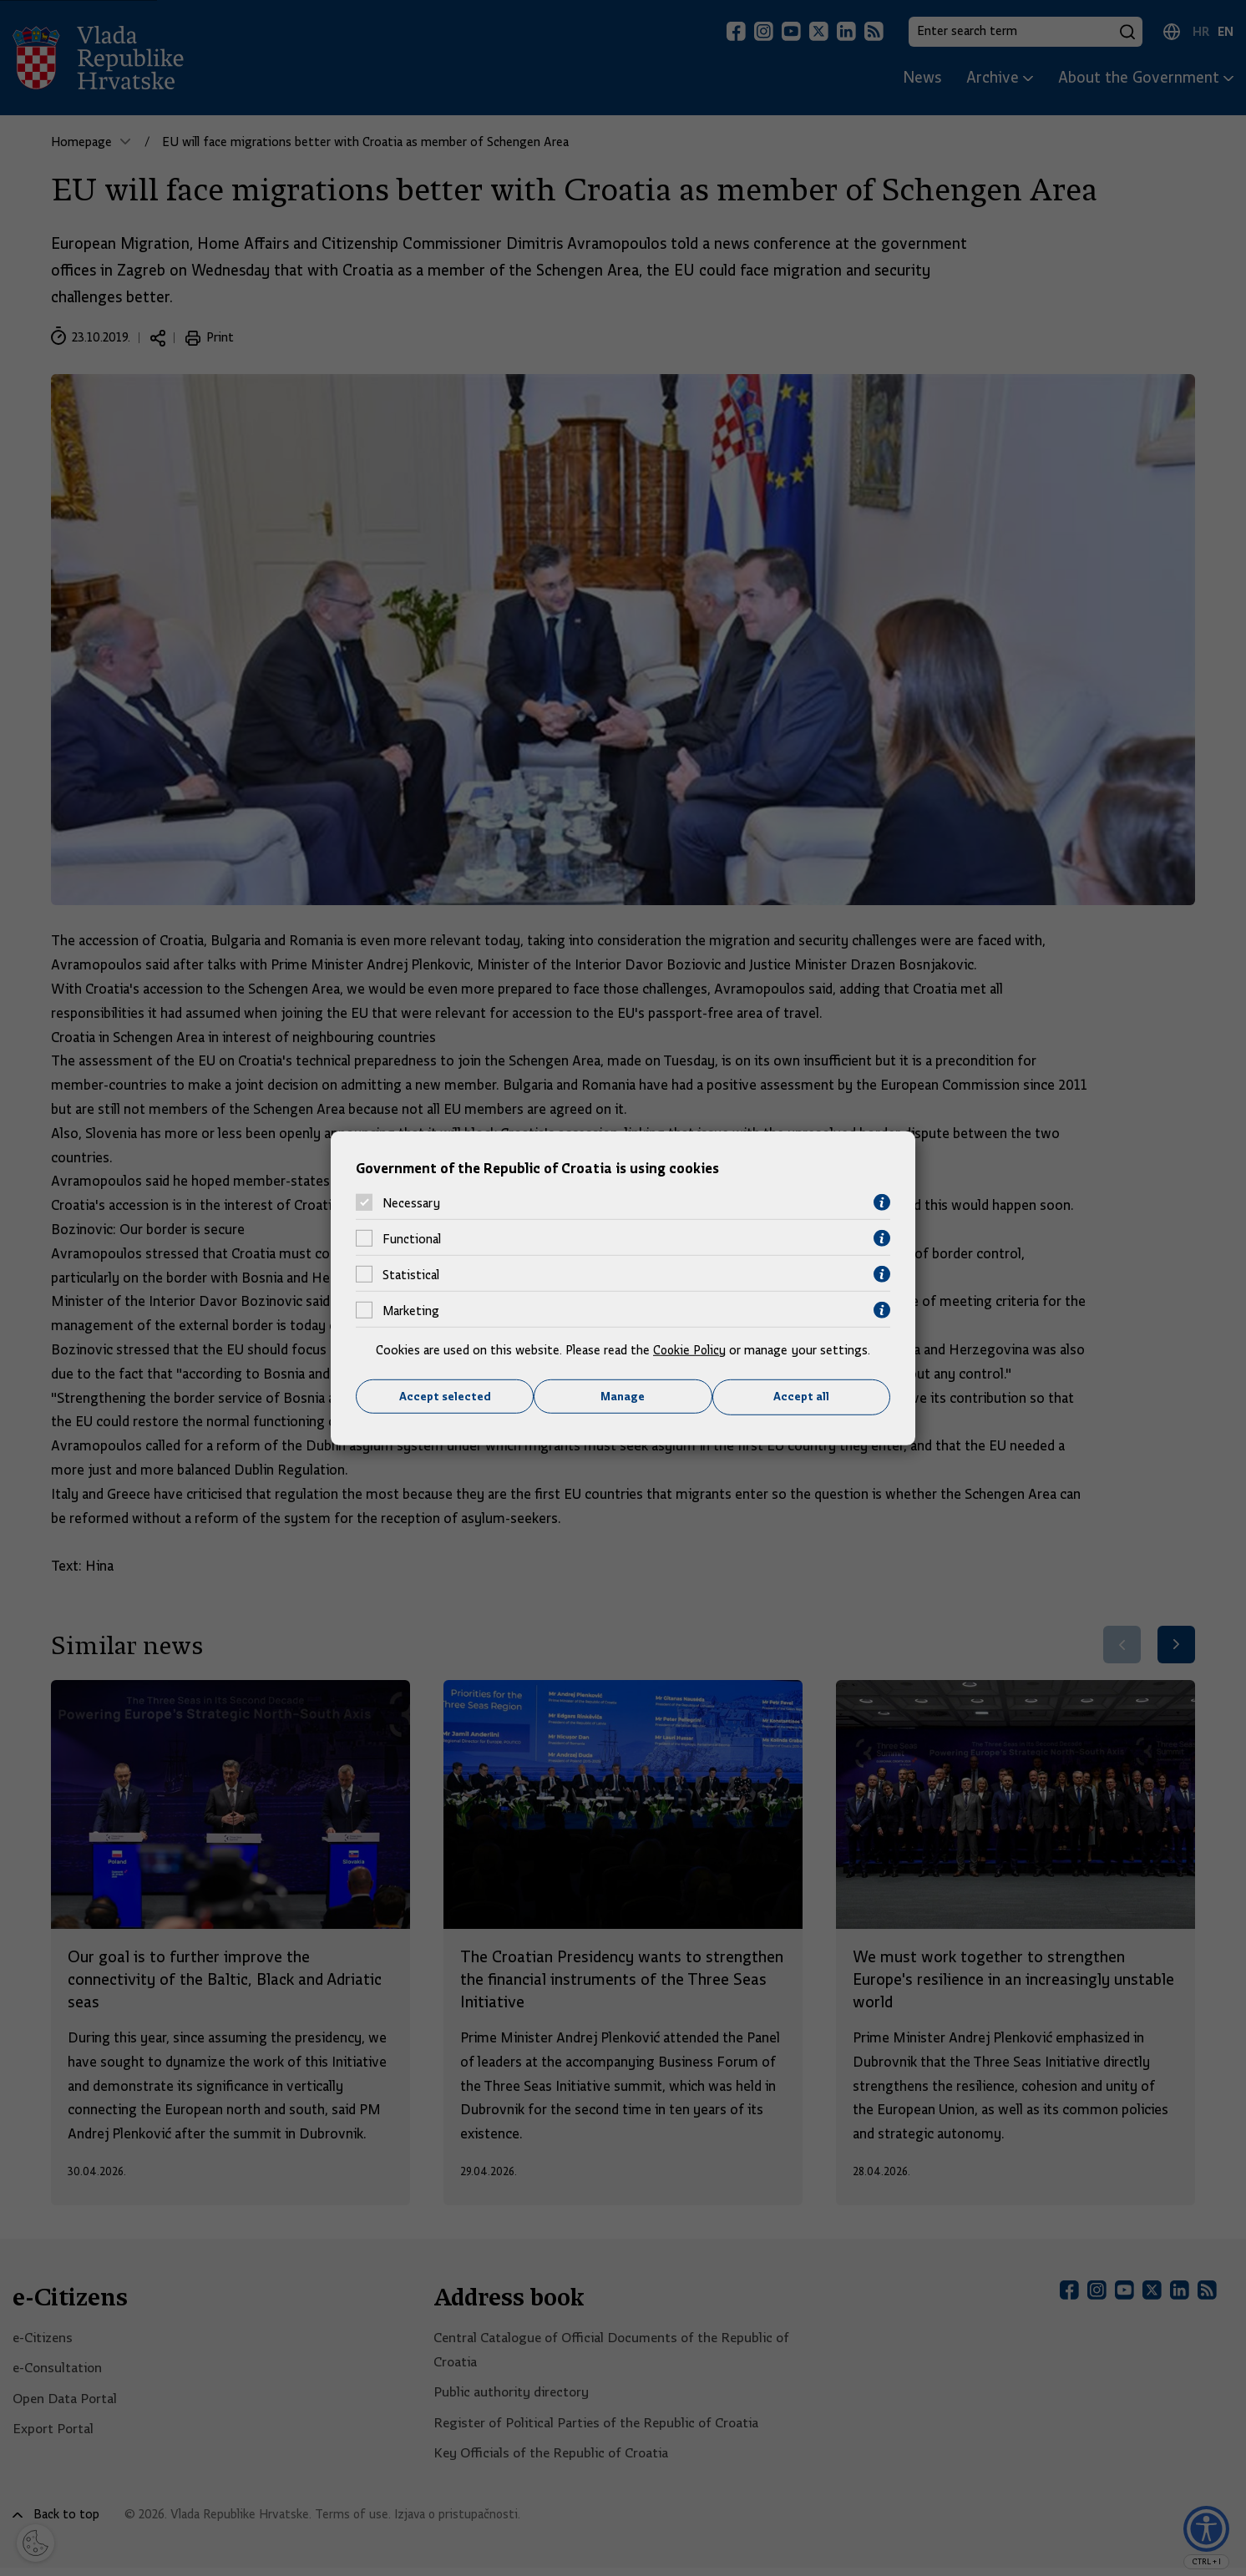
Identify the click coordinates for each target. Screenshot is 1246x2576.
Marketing (410, 1310)
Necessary (411, 1202)
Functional (411, 1238)
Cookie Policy (689, 1350)
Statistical (410, 1274)
